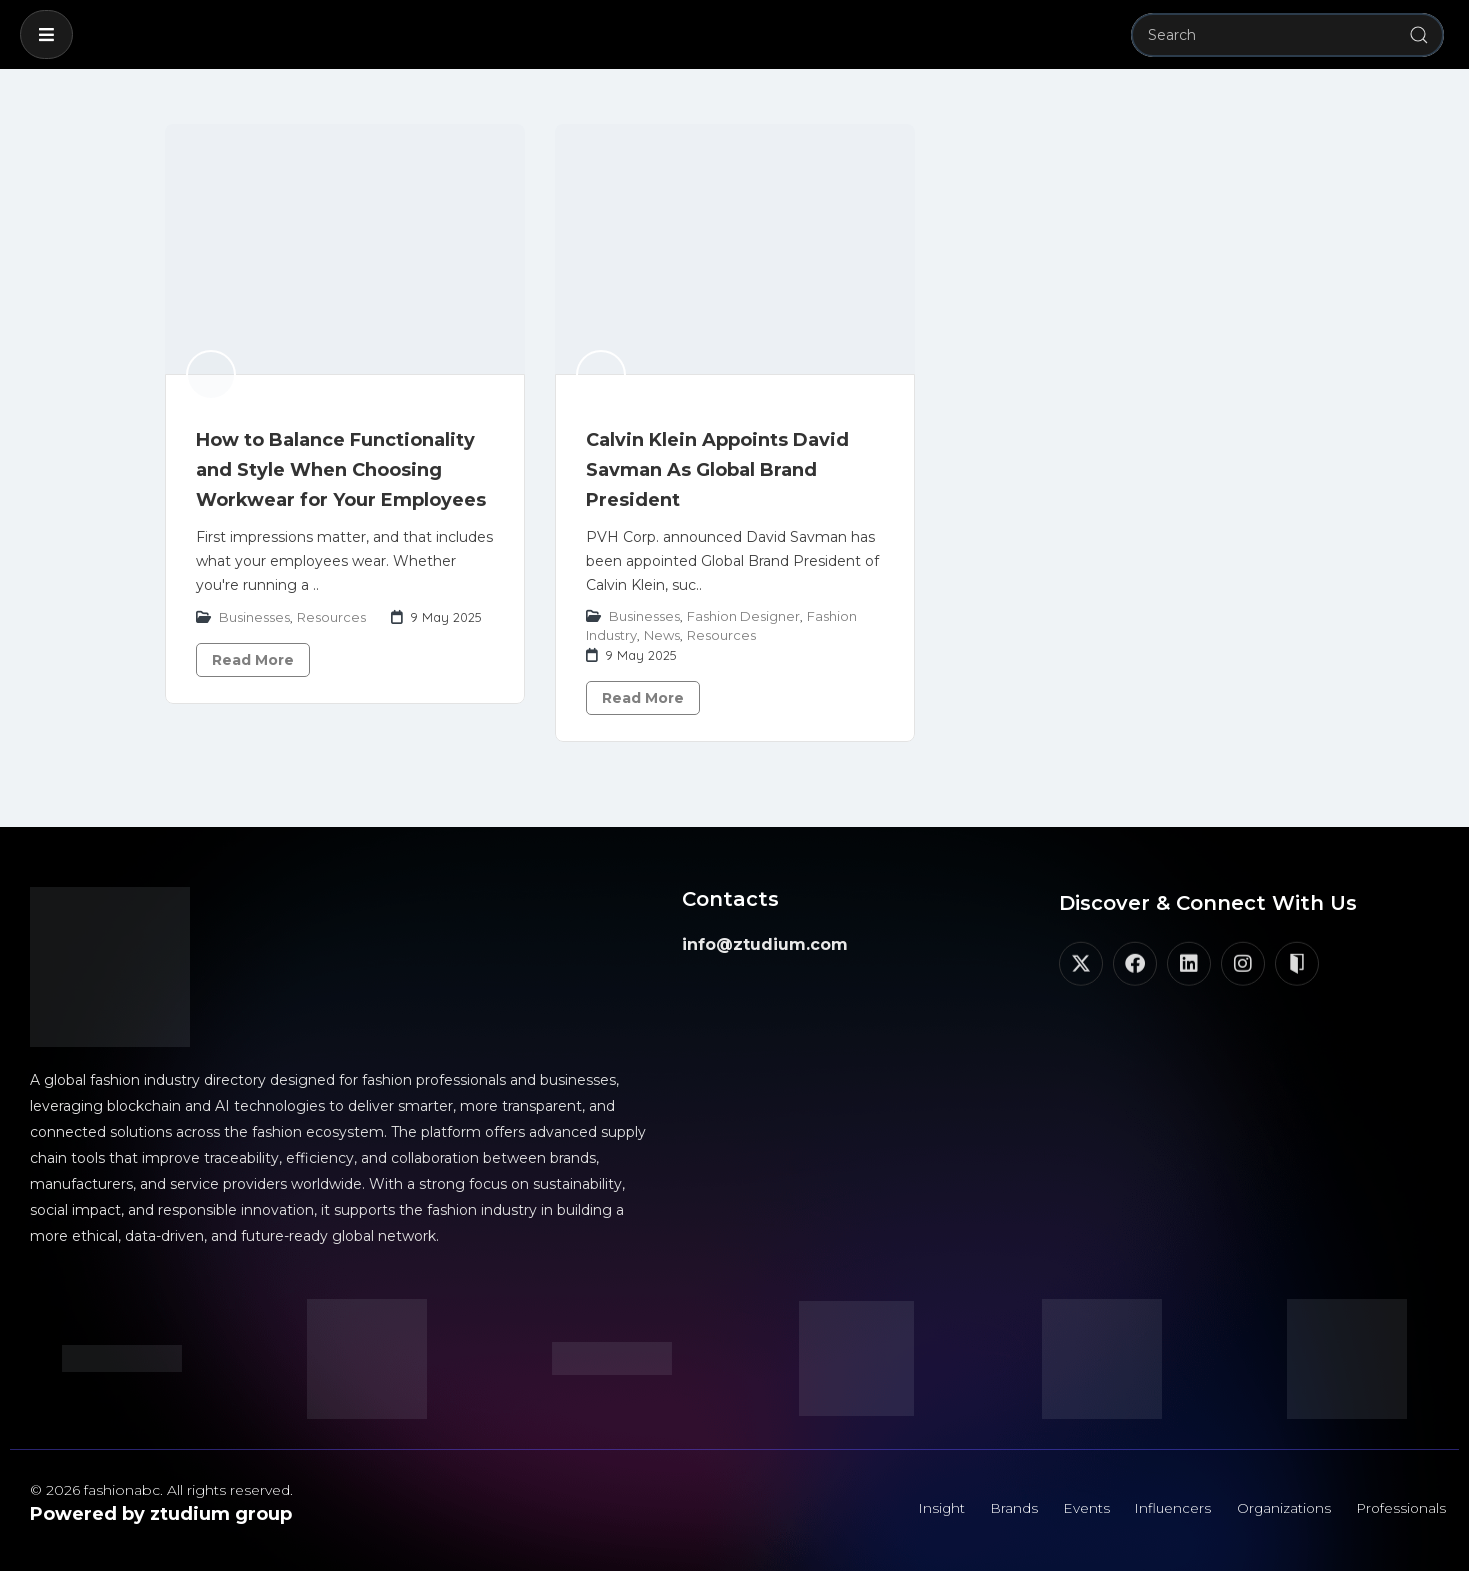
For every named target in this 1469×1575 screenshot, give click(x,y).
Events (1070, 1510)
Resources (331, 617)
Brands (995, 1510)
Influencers (1161, 1510)
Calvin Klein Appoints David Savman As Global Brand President (717, 470)
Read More (253, 660)
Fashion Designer (743, 616)
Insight (919, 1510)
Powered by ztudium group (161, 1514)
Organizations (1276, 1510)
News (662, 635)
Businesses (254, 617)
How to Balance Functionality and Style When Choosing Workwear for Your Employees (341, 470)
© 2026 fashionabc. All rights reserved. (161, 1490)
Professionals (1398, 1510)
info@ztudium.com (765, 944)
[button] (46, 34)
